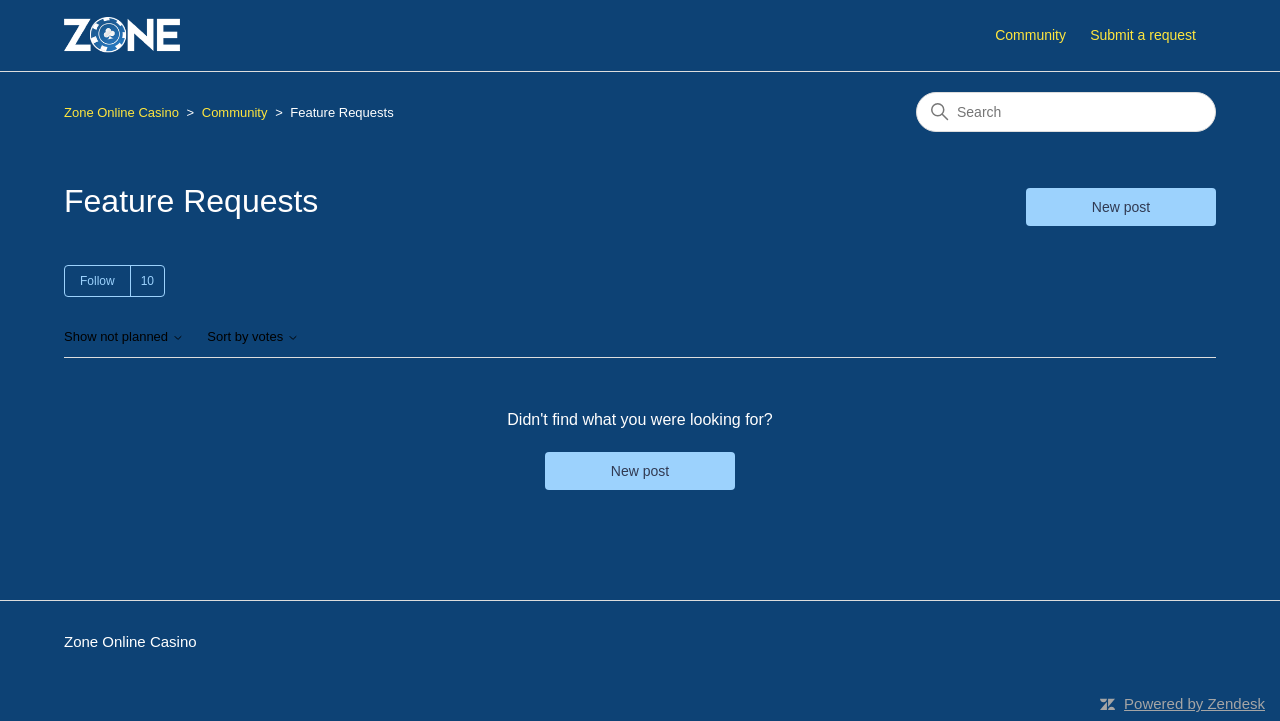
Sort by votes (252, 337)
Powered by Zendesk (1194, 703)
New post (1121, 207)
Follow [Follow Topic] (97, 281)
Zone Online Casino (121, 112)
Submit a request (1143, 35)
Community (1030, 35)
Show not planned (124, 337)
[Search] (1066, 112)
